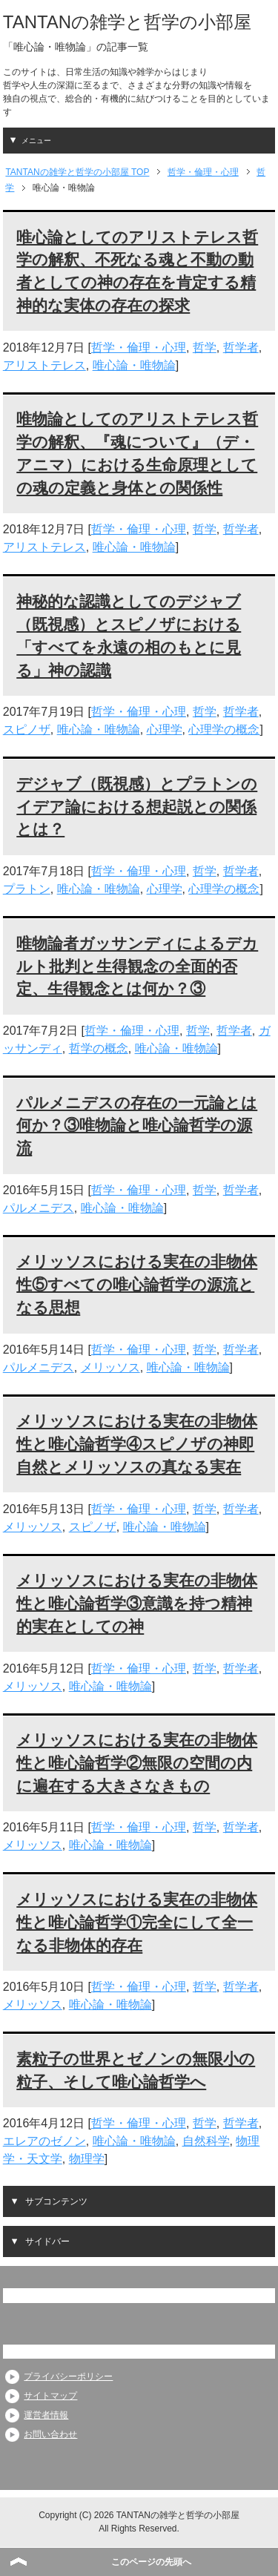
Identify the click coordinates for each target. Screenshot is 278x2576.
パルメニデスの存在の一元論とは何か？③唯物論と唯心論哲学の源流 (136, 1125)
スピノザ (26, 729)
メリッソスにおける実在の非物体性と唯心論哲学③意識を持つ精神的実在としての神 (136, 1603)
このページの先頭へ (151, 2562)
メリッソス (110, 1367)
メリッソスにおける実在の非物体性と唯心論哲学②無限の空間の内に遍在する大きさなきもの (136, 1762)
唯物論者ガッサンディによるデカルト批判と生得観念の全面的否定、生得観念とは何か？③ (137, 966)
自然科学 (206, 2141)
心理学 (164, 729)
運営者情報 (46, 2415)
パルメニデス (38, 1208)
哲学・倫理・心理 (138, 347)
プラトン (26, 889)
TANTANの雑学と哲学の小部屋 (127, 22)
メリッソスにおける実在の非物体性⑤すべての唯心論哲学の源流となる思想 (136, 1284)
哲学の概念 (98, 1048)
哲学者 (241, 347)
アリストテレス (44, 365)
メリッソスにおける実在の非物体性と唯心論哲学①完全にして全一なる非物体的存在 (136, 1922)
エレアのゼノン (44, 2141)
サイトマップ (50, 2396)
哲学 (204, 347)
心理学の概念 (223, 729)
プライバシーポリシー (68, 2376)
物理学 (87, 2158)
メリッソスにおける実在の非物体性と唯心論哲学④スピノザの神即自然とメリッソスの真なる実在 (136, 1443)
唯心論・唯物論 (134, 365)
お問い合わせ (50, 2434)
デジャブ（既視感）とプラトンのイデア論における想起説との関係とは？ (136, 806)
